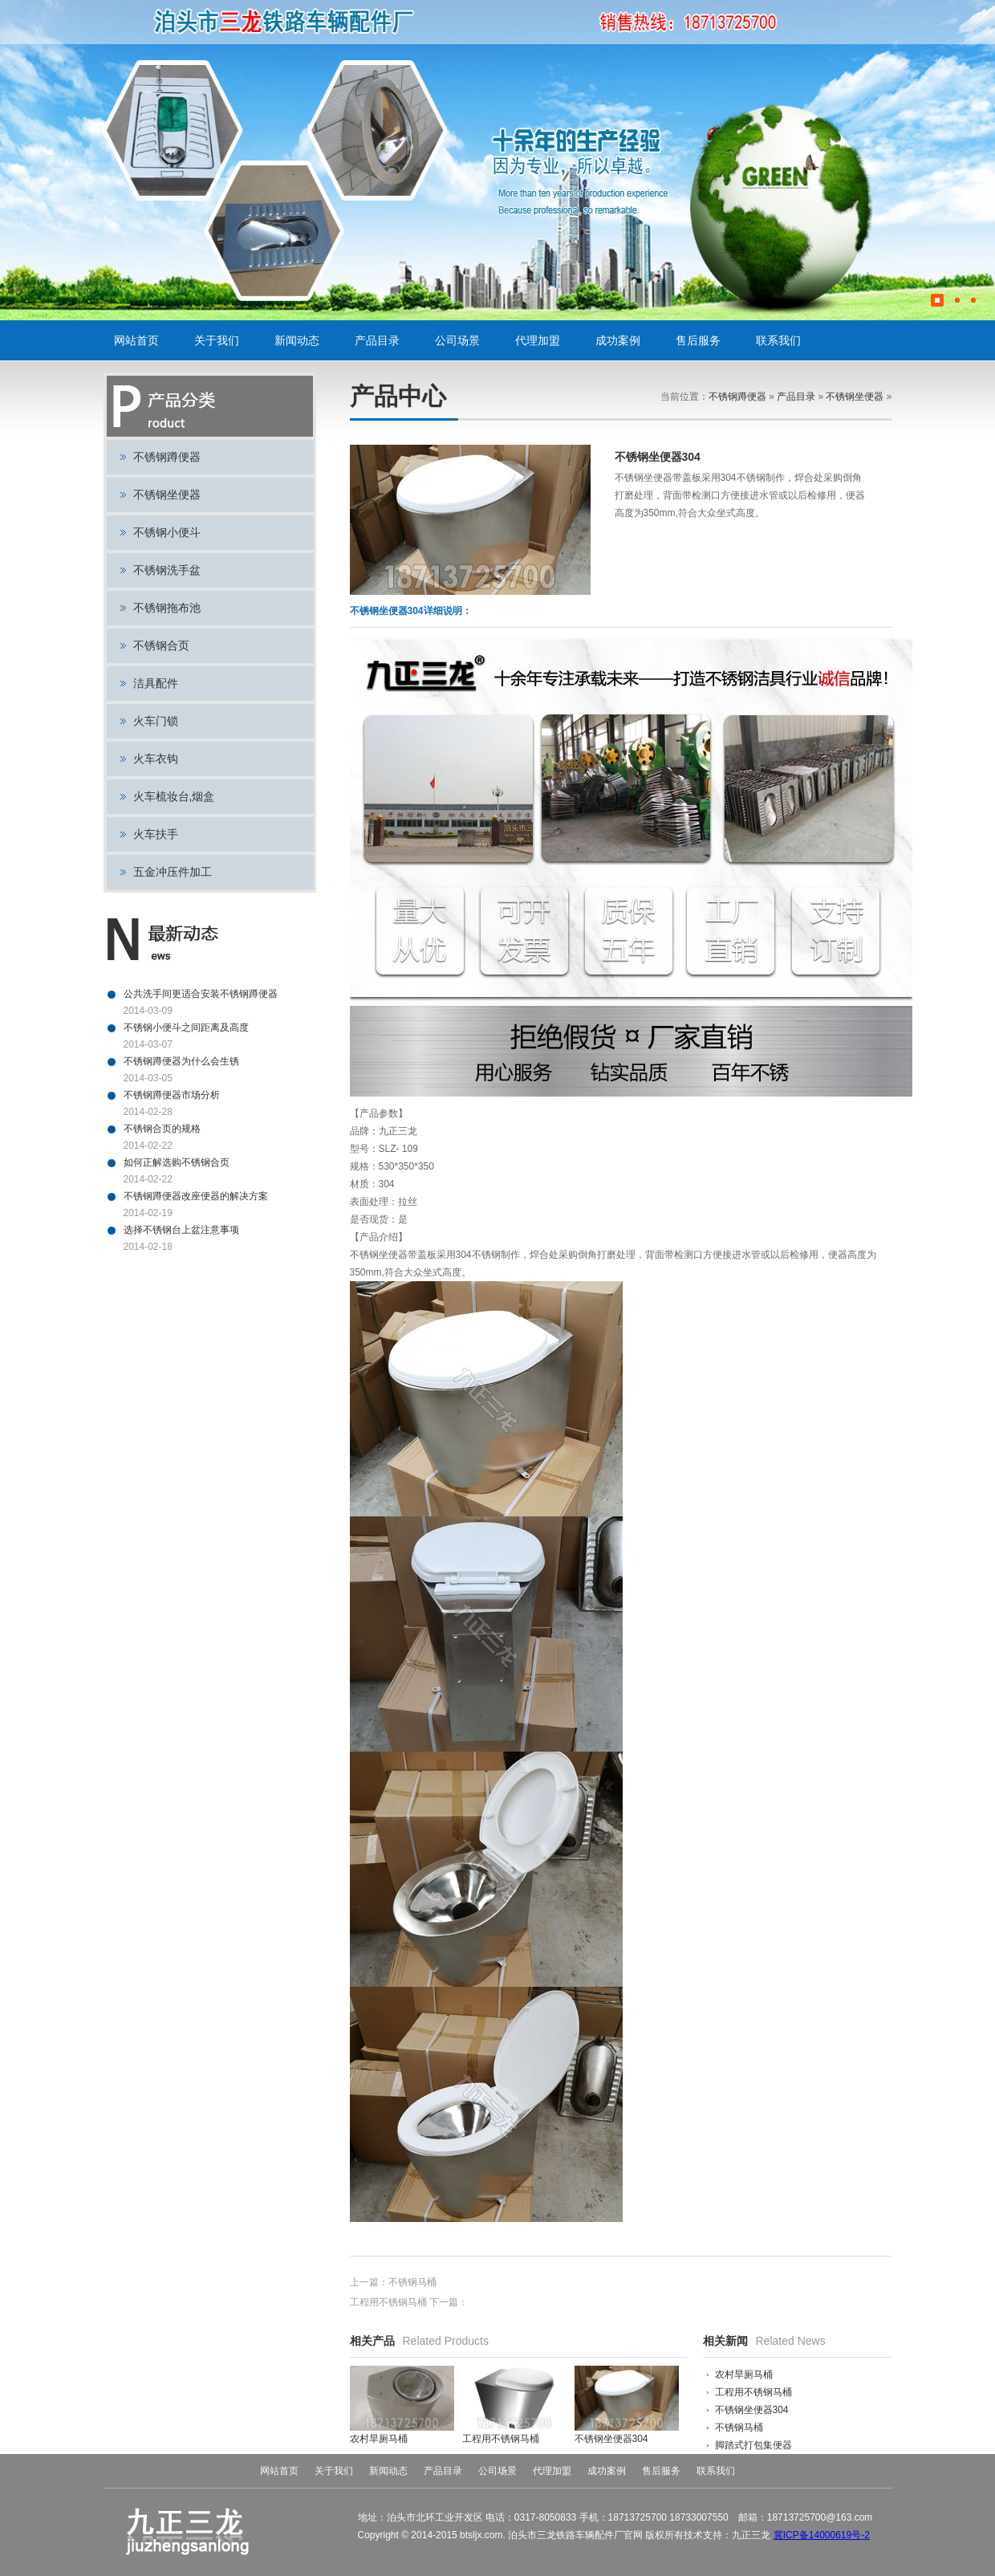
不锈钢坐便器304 (752, 2409)
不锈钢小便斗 (167, 532)
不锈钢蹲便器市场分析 (172, 1095)
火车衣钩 (155, 758)
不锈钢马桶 (412, 2282)
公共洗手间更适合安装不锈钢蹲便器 (201, 993)
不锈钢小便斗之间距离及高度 (186, 1027)
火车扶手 (155, 834)
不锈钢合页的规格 (162, 1128)
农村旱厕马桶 (744, 2374)
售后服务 (698, 340)
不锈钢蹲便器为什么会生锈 (181, 1061)
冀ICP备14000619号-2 (822, 2535)
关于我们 (216, 340)
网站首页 (136, 340)
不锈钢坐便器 (167, 494)
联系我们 (778, 340)
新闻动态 (296, 340)
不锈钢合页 (161, 645)
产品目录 (377, 340)
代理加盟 (537, 340)
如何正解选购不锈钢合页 (176, 1162)
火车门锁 (155, 720)
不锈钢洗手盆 (167, 570)
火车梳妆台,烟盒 (174, 796)
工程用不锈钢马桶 (388, 2302)
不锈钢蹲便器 (167, 456)
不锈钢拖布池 (167, 607)
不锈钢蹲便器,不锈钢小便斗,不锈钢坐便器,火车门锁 (322, 22)
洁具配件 (155, 683)
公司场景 (457, 340)
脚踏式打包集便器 (753, 2445)
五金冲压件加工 (172, 871)
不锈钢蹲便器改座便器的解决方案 (196, 1196)
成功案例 (617, 340)
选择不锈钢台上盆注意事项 (181, 1229)
